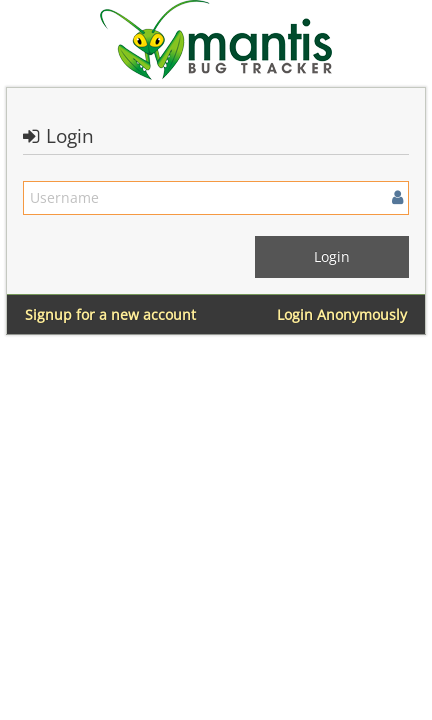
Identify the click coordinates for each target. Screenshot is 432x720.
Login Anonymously (342, 314)
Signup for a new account (110, 314)
